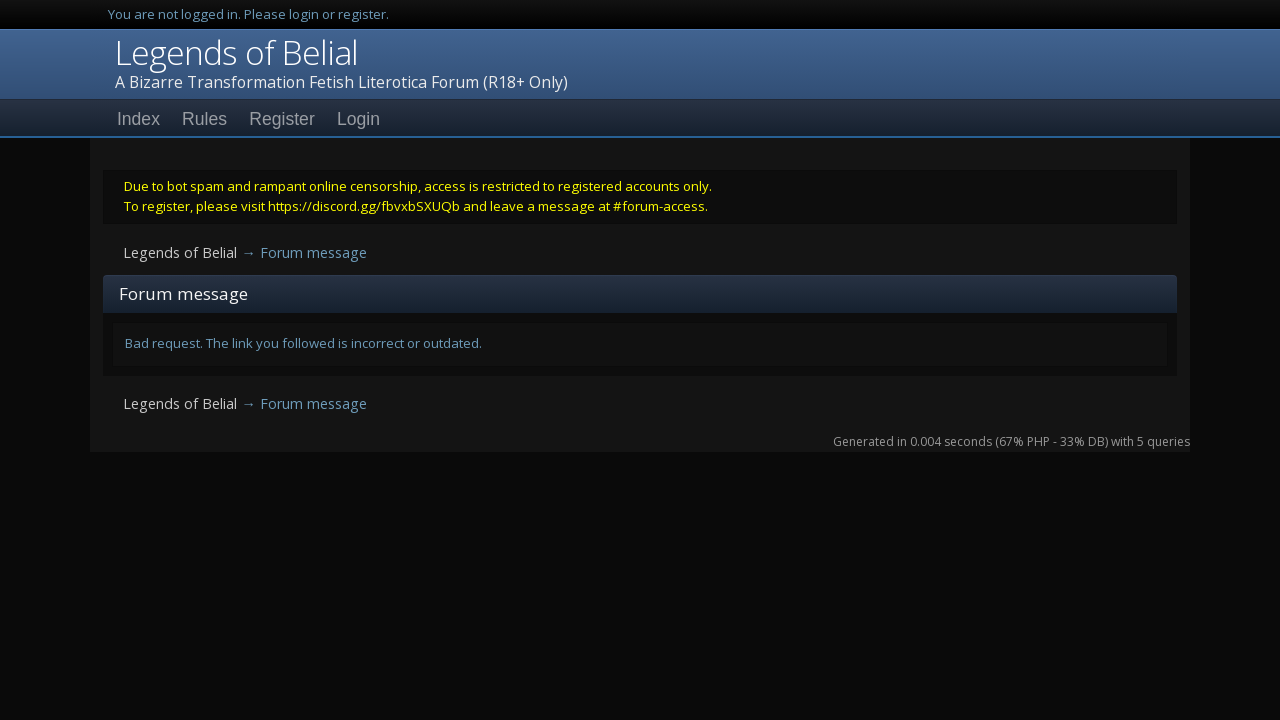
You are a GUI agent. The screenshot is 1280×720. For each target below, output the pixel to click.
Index (138, 119)
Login (358, 119)
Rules (204, 119)
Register (282, 119)
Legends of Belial (236, 52)
